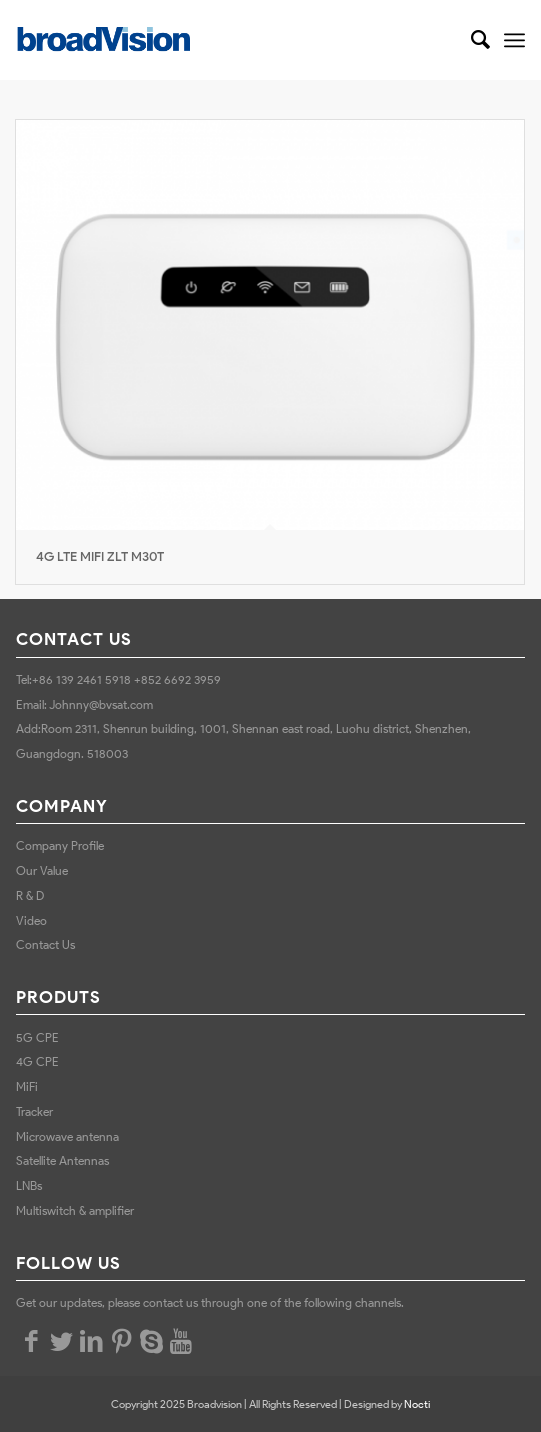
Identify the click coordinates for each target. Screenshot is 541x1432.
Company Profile (60, 845)
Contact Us (45, 944)
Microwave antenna (67, 1136)
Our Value (42, 870)
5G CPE (37, 1037)
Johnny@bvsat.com (101, 704)
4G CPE (37, 1061)
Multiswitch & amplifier (76, 1210)
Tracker (34, 1111)
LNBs (29, 1185)
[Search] (470, 40)
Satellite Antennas (62, 1160)
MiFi (27, 1086)
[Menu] (514, 40)
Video (31, 920)
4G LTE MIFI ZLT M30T (100, 556)
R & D (30, 895)
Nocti (417, 1404)
